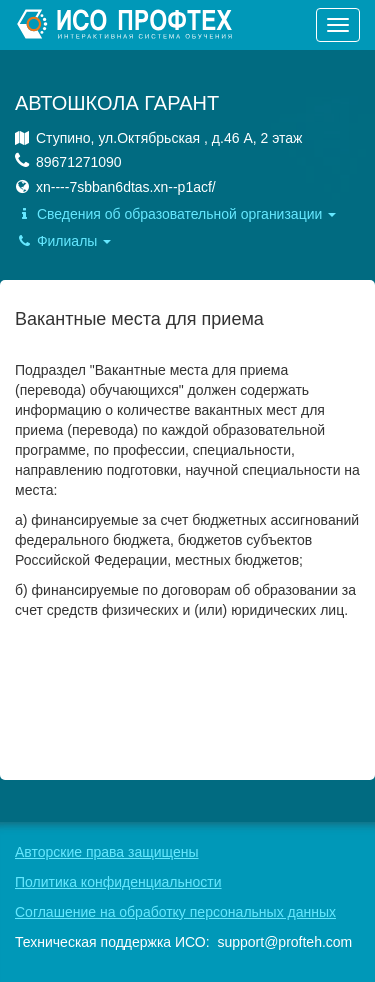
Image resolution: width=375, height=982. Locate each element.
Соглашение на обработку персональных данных (175, 912)
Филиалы (63, 241)
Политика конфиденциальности (118, 882)
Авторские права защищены (107, 852)
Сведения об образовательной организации (175, 214)
